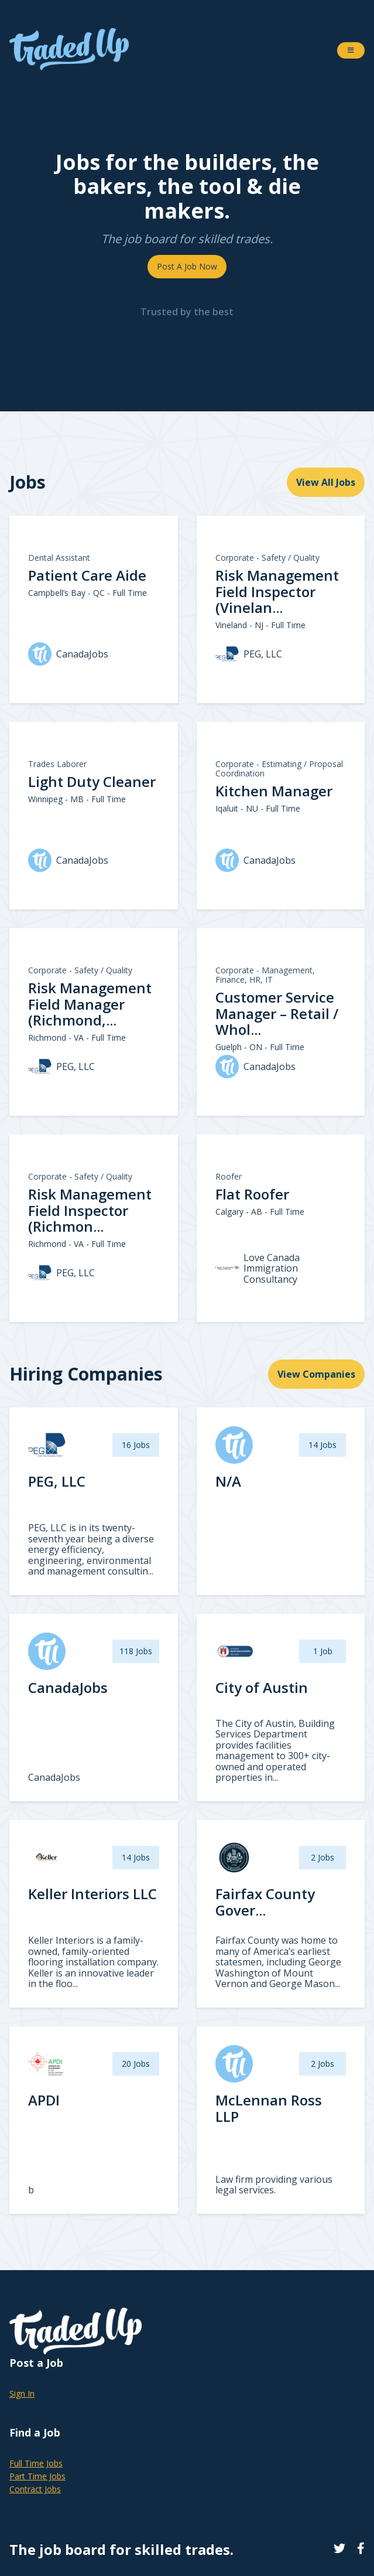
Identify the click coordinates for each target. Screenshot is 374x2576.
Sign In (22, 2393)
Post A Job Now (187, 266)
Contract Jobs (35, 2489)
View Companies (316, 1374)
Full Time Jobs (36, 2463)
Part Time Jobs (37, 2476)
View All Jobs (325, 482)
